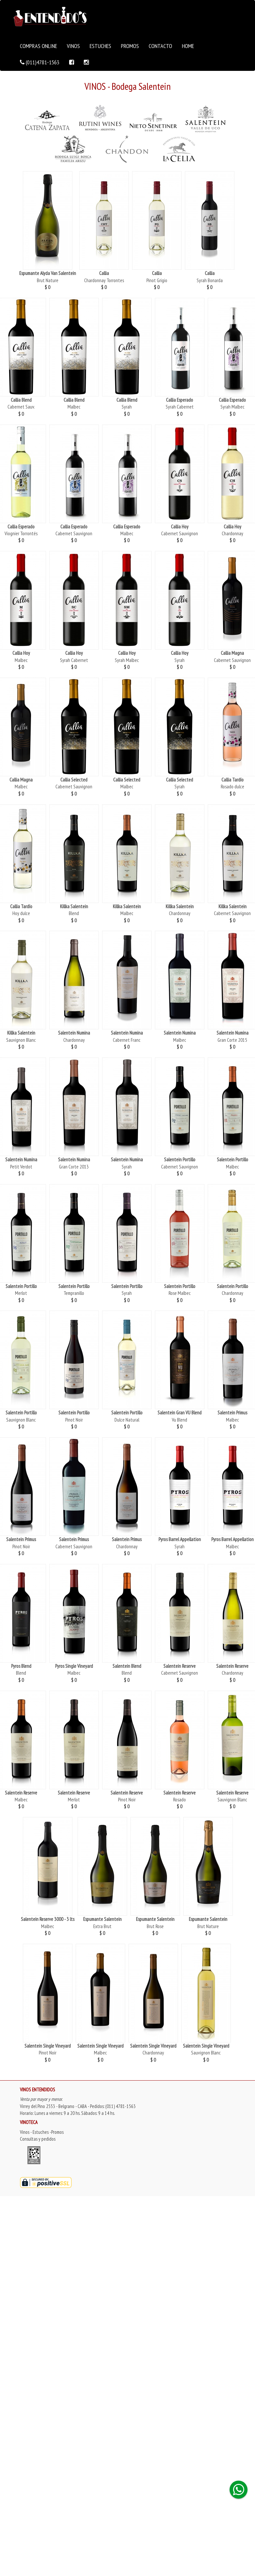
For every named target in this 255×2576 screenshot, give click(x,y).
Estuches (41, 2132)
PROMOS (130, 46)
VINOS (73, 46)
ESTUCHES (100, 46)
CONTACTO (160, 46)
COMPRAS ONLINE (38, 46)
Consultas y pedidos (37, 2139)
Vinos (24, 2132)
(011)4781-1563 (39, 62)
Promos (57, 2132)
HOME (188, 46)
